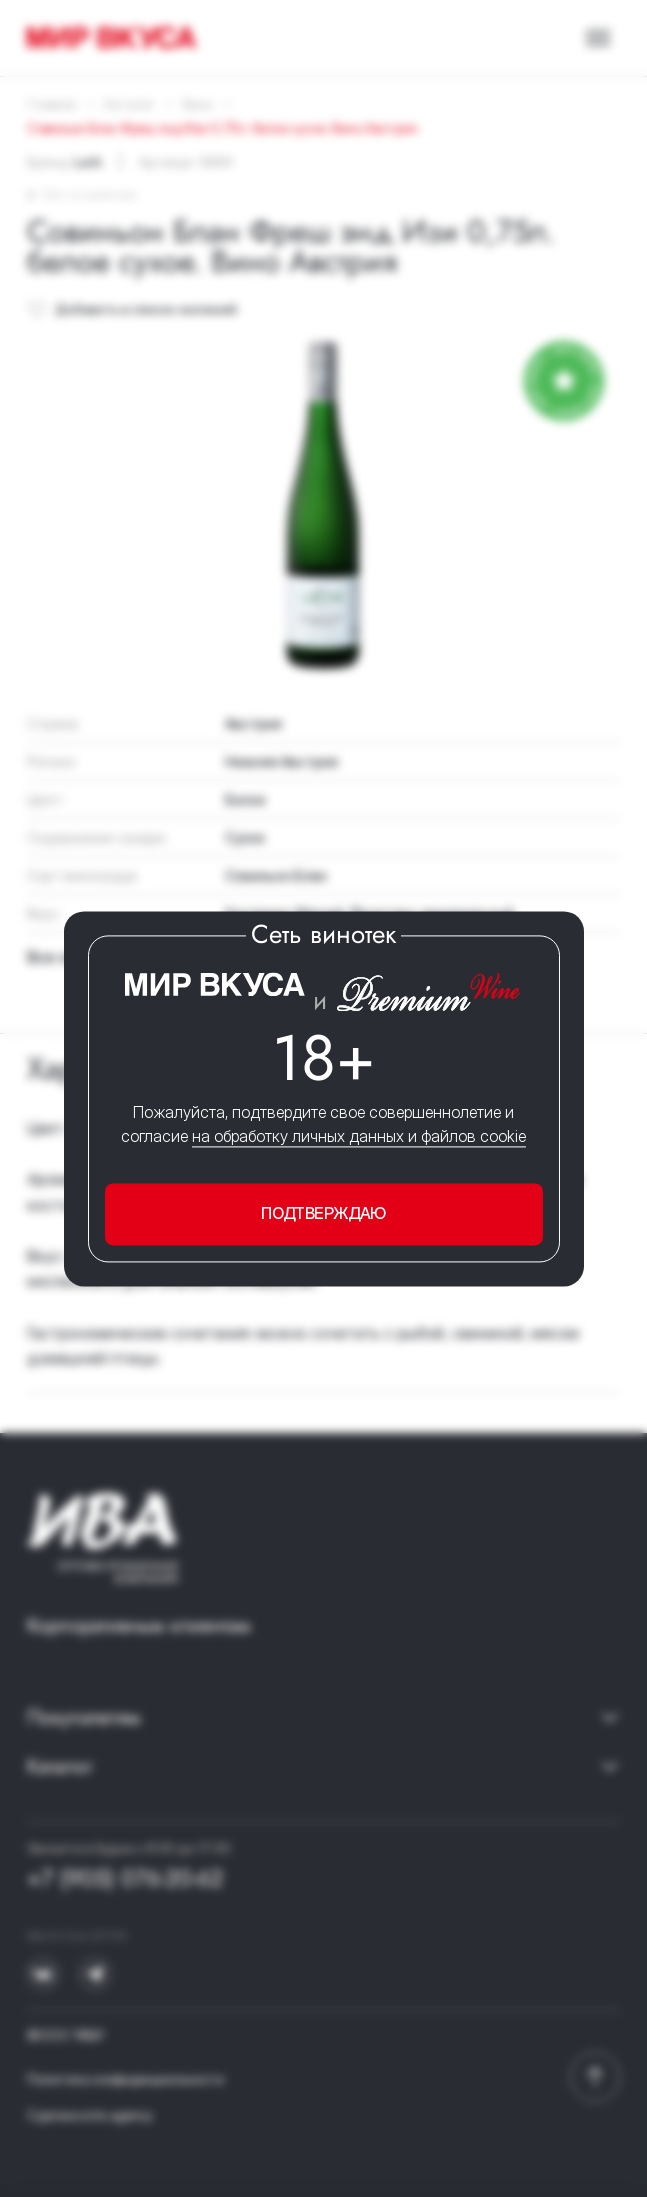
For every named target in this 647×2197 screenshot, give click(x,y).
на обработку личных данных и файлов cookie (359, 1137)
